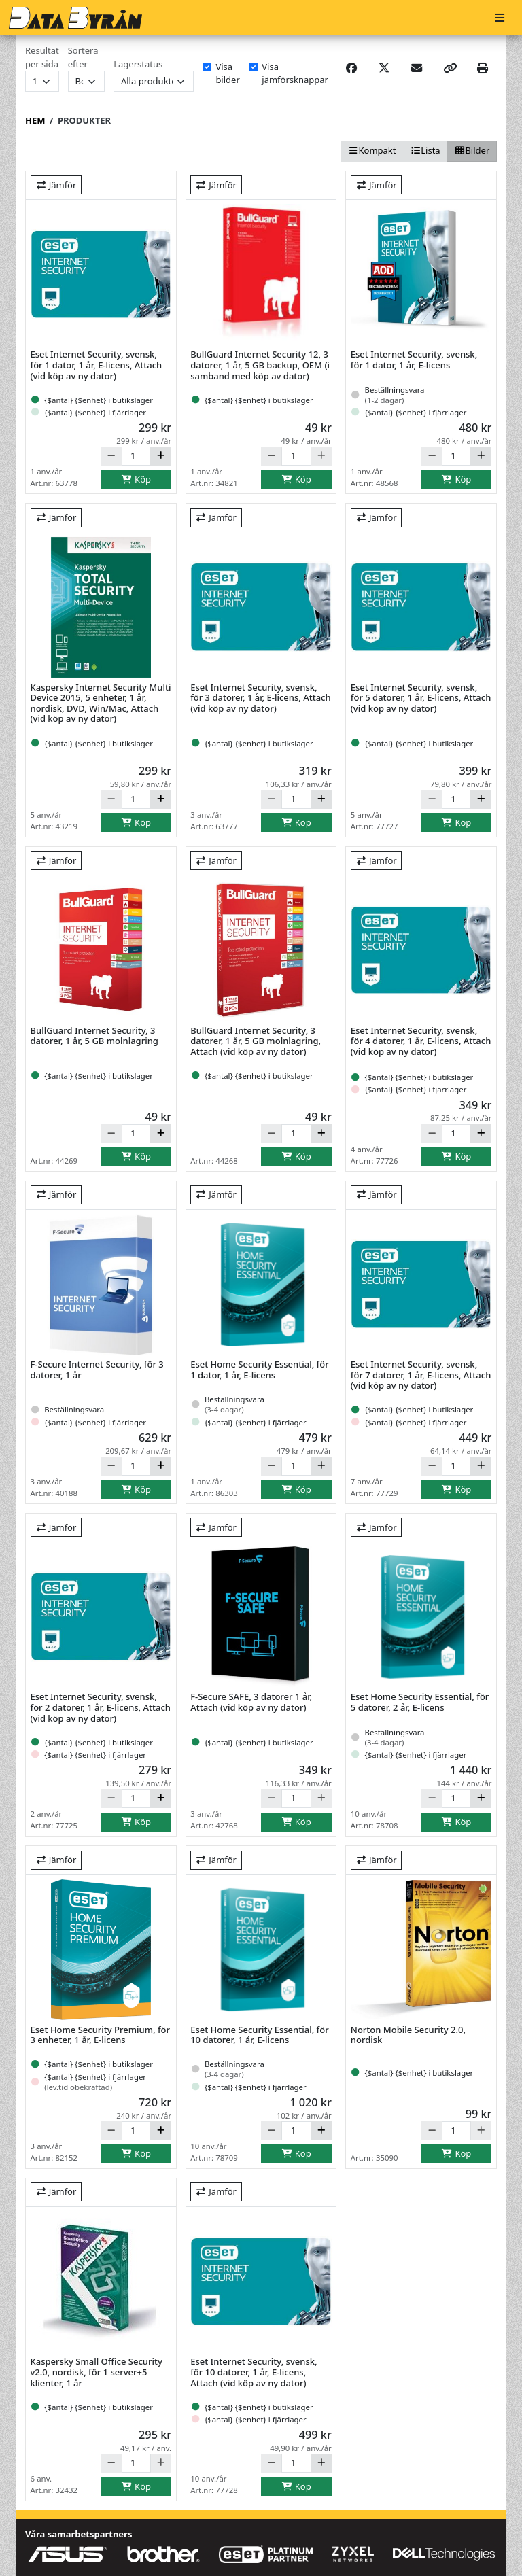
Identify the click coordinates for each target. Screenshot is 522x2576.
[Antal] (136, 456)
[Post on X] (384, 68)
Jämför (55, 185)
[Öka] (160, 456)
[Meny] (499, 18)
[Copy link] (450, 68)
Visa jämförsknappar (295, 73)
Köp (136, 479)
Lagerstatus (138, 64)
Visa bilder (227, 73)
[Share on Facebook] (351, 68)
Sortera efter (83, 57)
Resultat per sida (42, 57)
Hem (35, 120)
